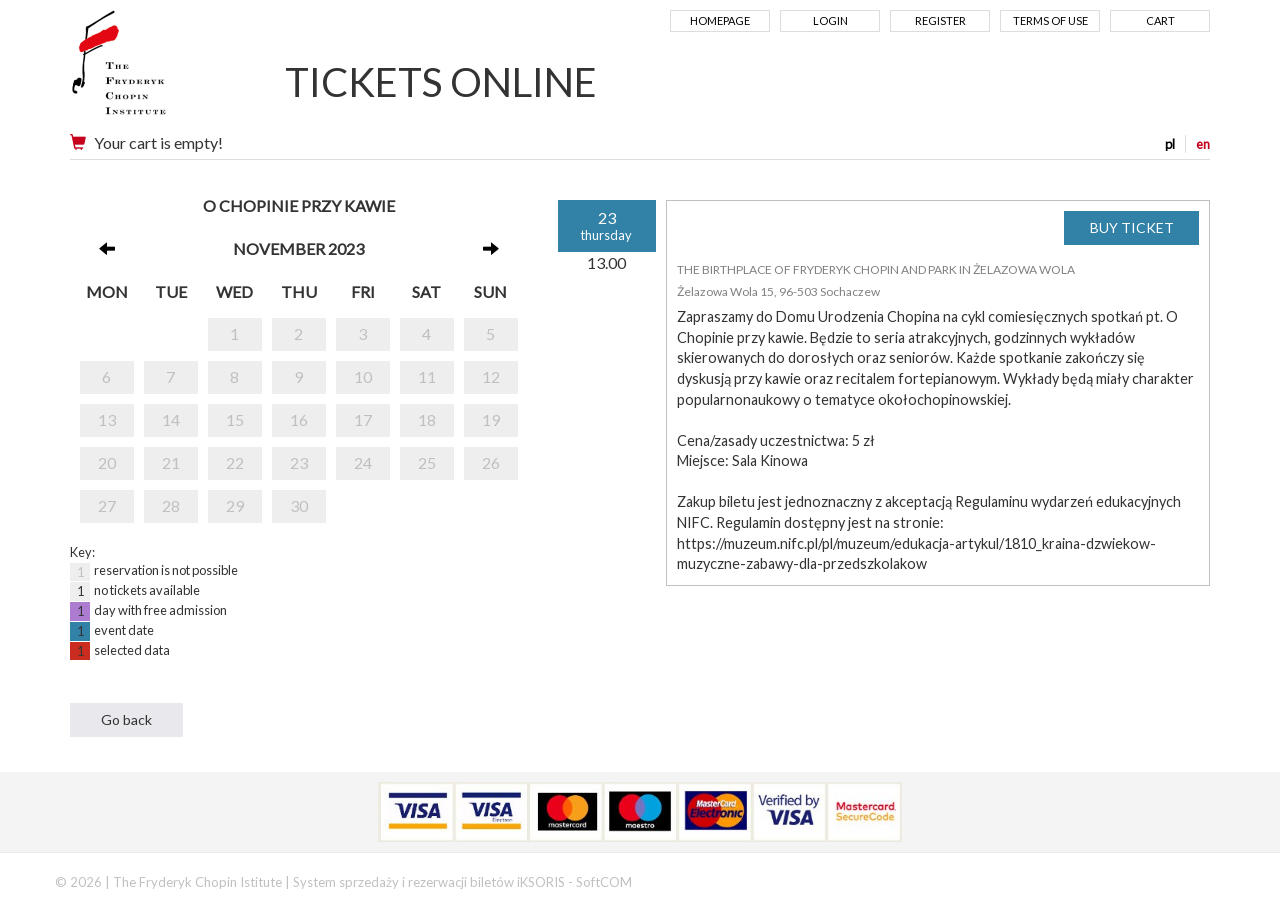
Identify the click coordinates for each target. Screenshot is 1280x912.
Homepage (720, 20)
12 (491, 376)
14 (171, 419)
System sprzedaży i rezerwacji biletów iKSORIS (429, 882)
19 (491, 419)
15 (235, 419)
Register (940, 20)
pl (1170, 144)
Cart (1160, 20)
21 (171, 462)
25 (427, 462)
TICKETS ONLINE (441, 82)
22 (235, 462)
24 (363, 462)
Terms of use (1050, 20)
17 (363, 419)
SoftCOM (604, 882)
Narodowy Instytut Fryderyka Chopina (157, 70)
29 (235, 505)
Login (830, 20)
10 (363, 376)
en (1203, 144)
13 (107, 419)
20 (107, 462)
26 (491, 462)
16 (299, 419)
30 (299, 505)
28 (171, 505)
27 (107, 505)
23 (299, 462)
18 (427, 419)
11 (427, 376)
